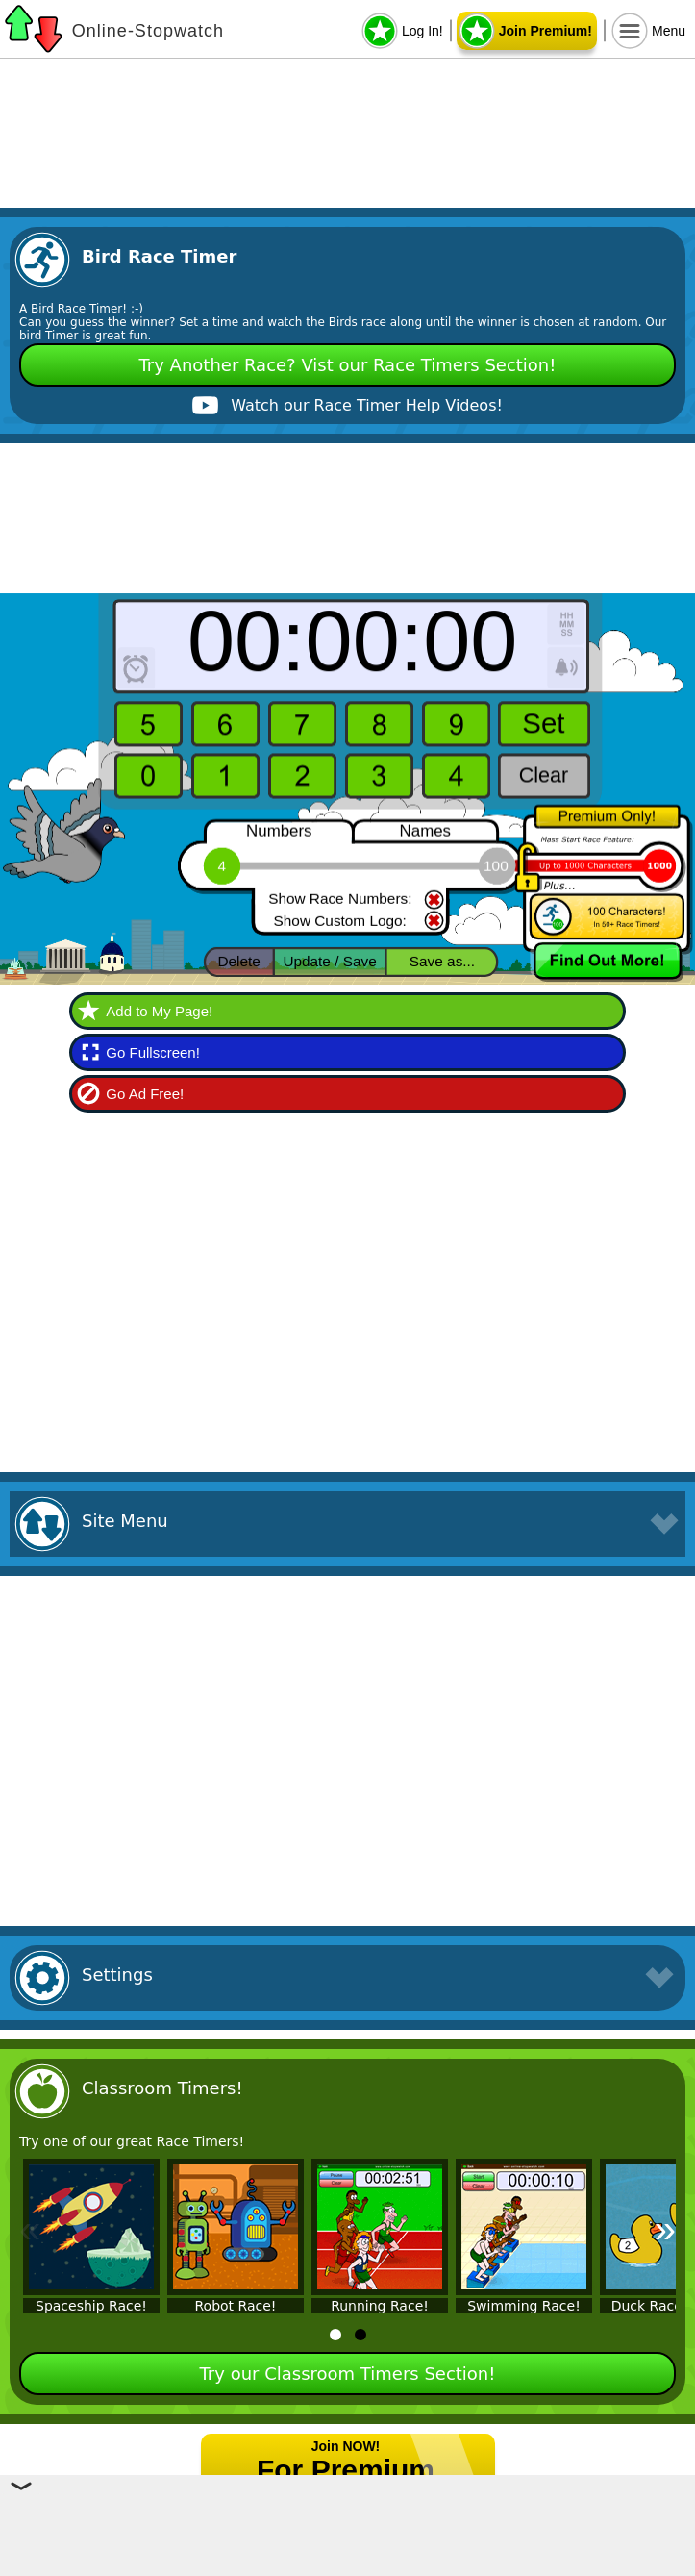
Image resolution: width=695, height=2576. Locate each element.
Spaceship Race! (91, 2305)
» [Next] (665, 2229)
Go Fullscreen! (153, 1052)
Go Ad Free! (145, 1094)
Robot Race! (236, 2305)
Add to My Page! (159, 1011)
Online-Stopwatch (148, 30)
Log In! (422, 30)
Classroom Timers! (162, 2088)
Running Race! (380, 2305)
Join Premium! (545, 30)
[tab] (335, 2334)
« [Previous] (29, 2229)
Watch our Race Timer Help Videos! (367, 405)
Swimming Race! (524, 2305)
